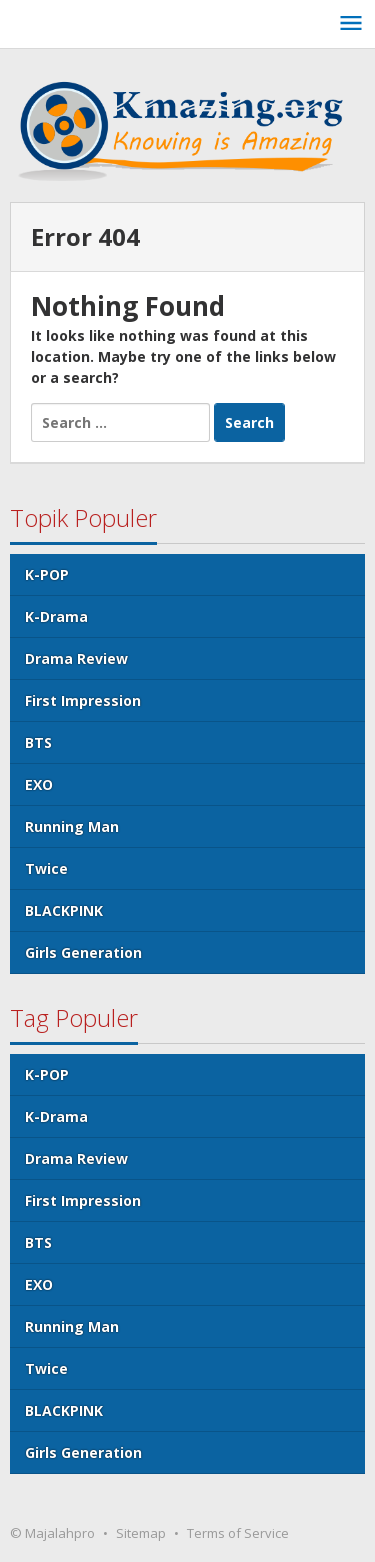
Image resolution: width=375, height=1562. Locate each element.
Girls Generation (83, 952)
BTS (38, 742)
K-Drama (56, 616)
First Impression (83, 700)
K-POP (47, 574)
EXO (39, 784)
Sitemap (141, 1533)
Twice (46, 868)
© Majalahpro (52, 1533)
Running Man (72, 826)
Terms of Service (238, 1533)
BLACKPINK (64, 910)
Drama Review (76, 658)
